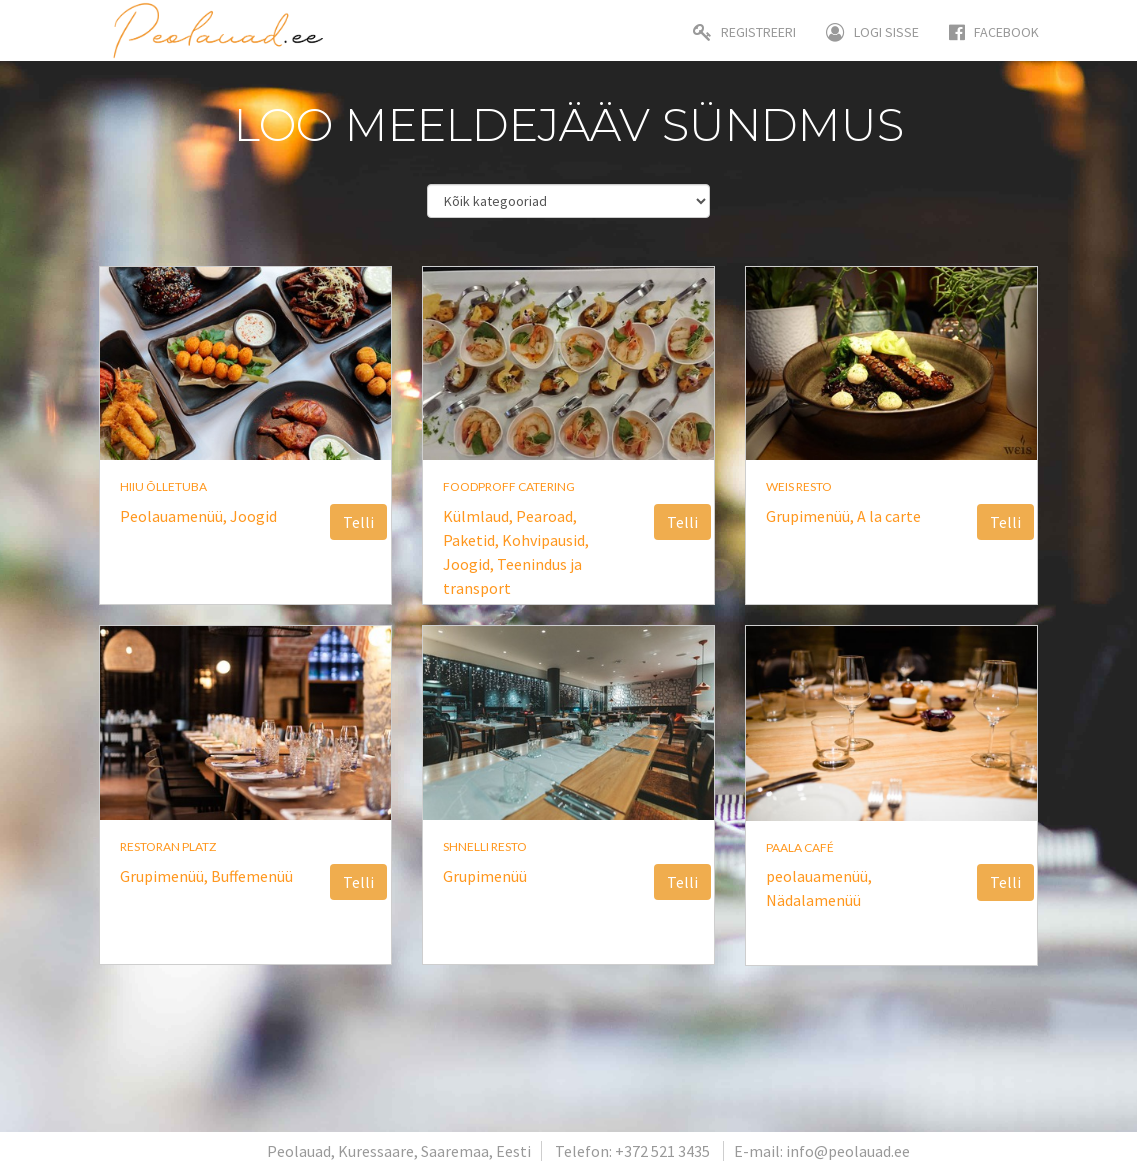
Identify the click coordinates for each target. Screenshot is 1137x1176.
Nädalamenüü (813, 900)
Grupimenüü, (811, 516)
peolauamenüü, (819, 876)
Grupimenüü (485, 876)
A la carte (889, 516)
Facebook (994, 32)
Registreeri (744, 32)
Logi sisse (872, 32)
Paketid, (472, 540)
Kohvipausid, (545, 540)
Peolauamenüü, (175, 516)
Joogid (253, 516)
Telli (358, 522)
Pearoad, (546, 516)
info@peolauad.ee (848, 1151)
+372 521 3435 (662, 1151)
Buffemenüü (252, 876)
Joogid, (470, 564)
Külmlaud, (479, 516)
